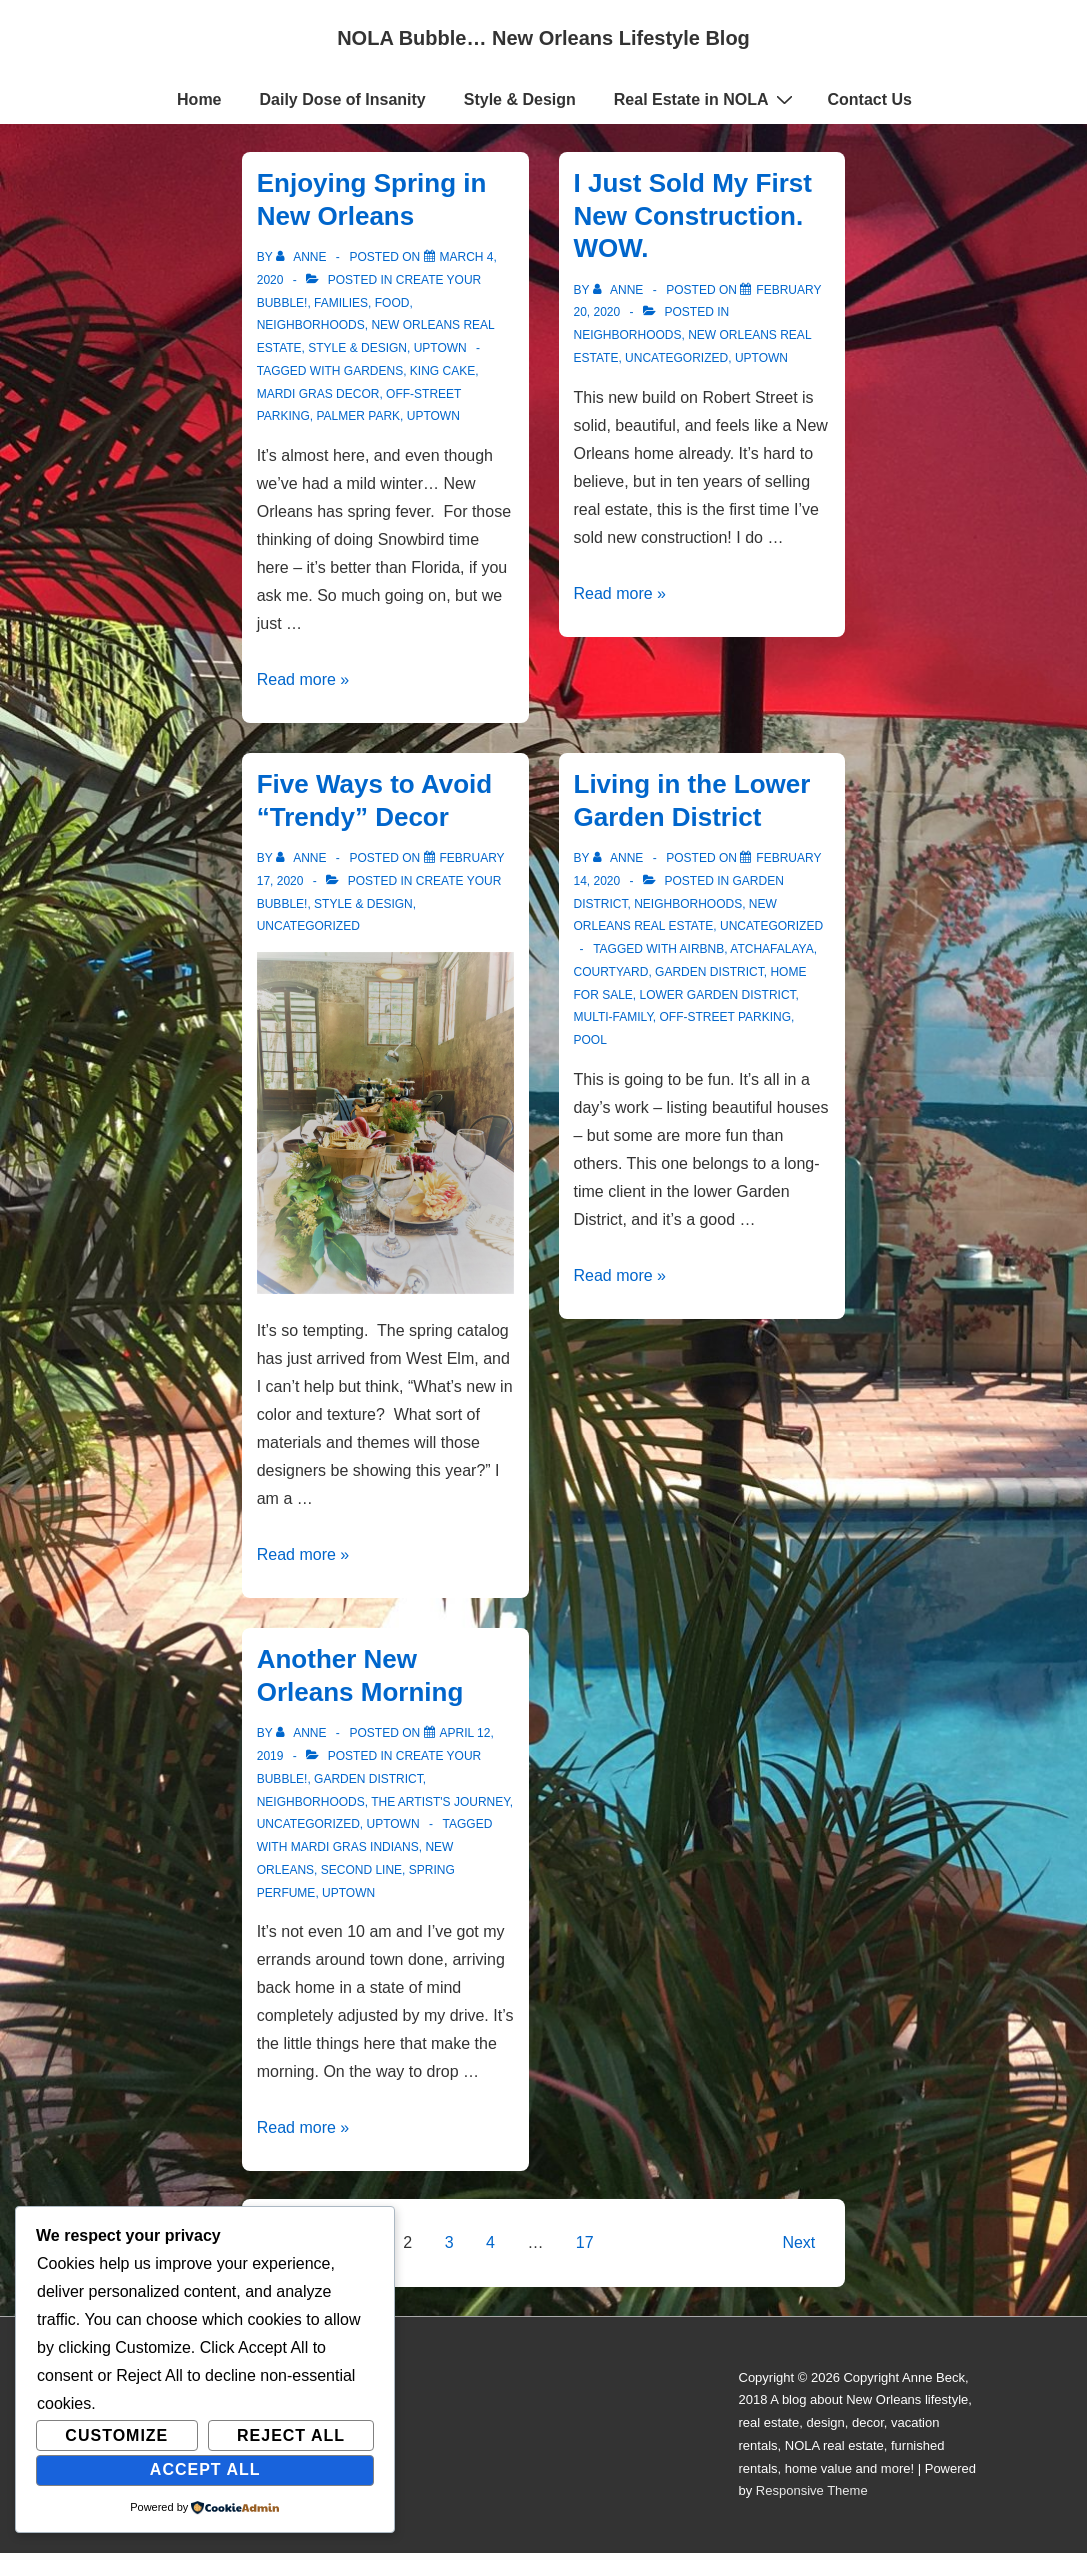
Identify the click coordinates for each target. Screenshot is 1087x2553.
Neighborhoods (311, 325)
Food (392, 303)
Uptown (440, 348)
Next (798, 2242)
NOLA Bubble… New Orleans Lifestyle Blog (543, 38)
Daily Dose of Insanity (343, 99)
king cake (442, 371)
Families (341, 303)
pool (590, 1040)
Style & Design (520, 99)
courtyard (611, 972)
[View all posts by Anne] (303, 257)
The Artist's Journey (440, 1802)
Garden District (709, 972)
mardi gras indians (355, 1847)
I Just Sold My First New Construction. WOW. (693, 215)
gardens (373, 371)
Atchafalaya (771, 949)
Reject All (291, 2435)
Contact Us (870, 99)
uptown (433, 416)
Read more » (303, 679)
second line (361, 1870)
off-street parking (726, 1017)
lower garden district (718, 995)
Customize (116, 2435)
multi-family (613, 1017)
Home (199, 99)
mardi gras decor (318, 394)
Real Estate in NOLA (706, 99)
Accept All (205, 2469)
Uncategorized (676, 358)
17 (585, 2242)
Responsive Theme (812, 2490)
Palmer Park (359, 416)
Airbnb (702, 949)
